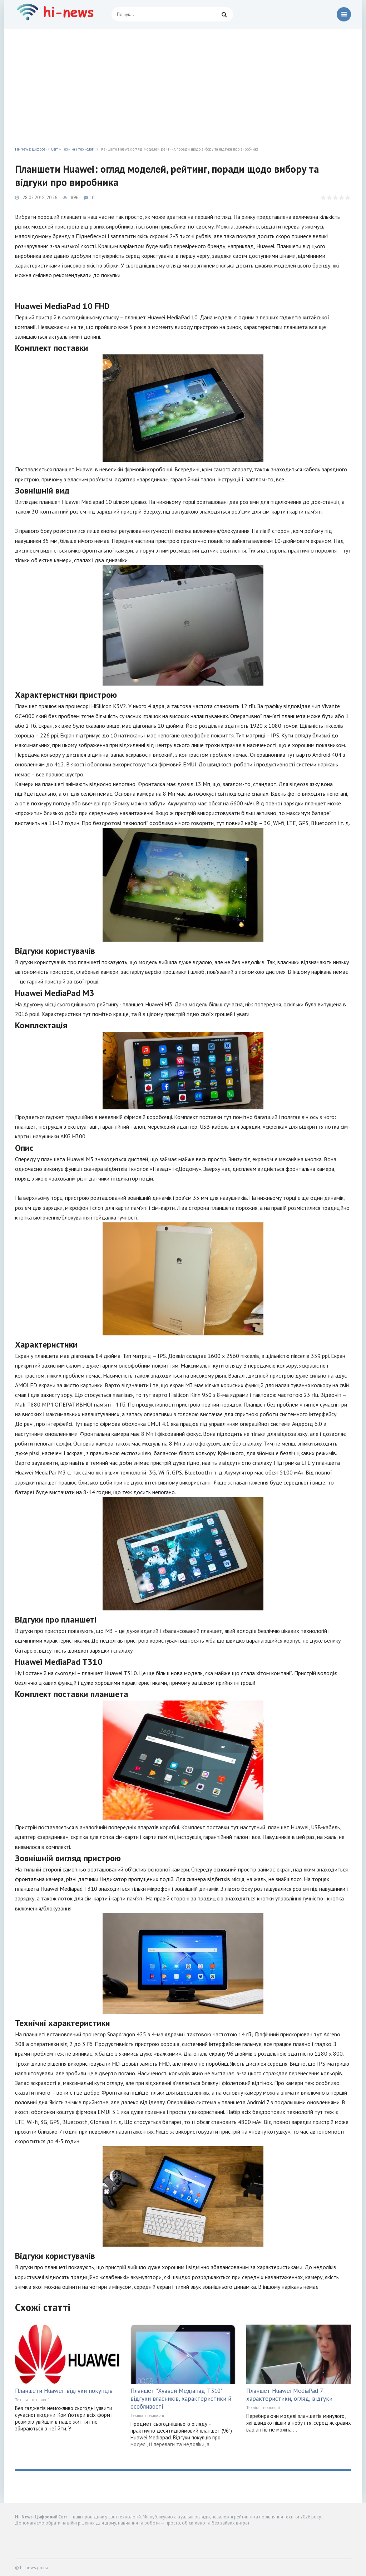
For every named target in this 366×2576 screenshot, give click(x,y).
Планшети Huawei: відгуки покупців (64, 2391)
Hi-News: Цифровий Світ (36, 149)
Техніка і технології (78, 149)
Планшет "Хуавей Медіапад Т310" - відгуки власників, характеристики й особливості (180, 2398)
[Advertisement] (183, 82)
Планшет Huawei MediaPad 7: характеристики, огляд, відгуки (289, 2395)
